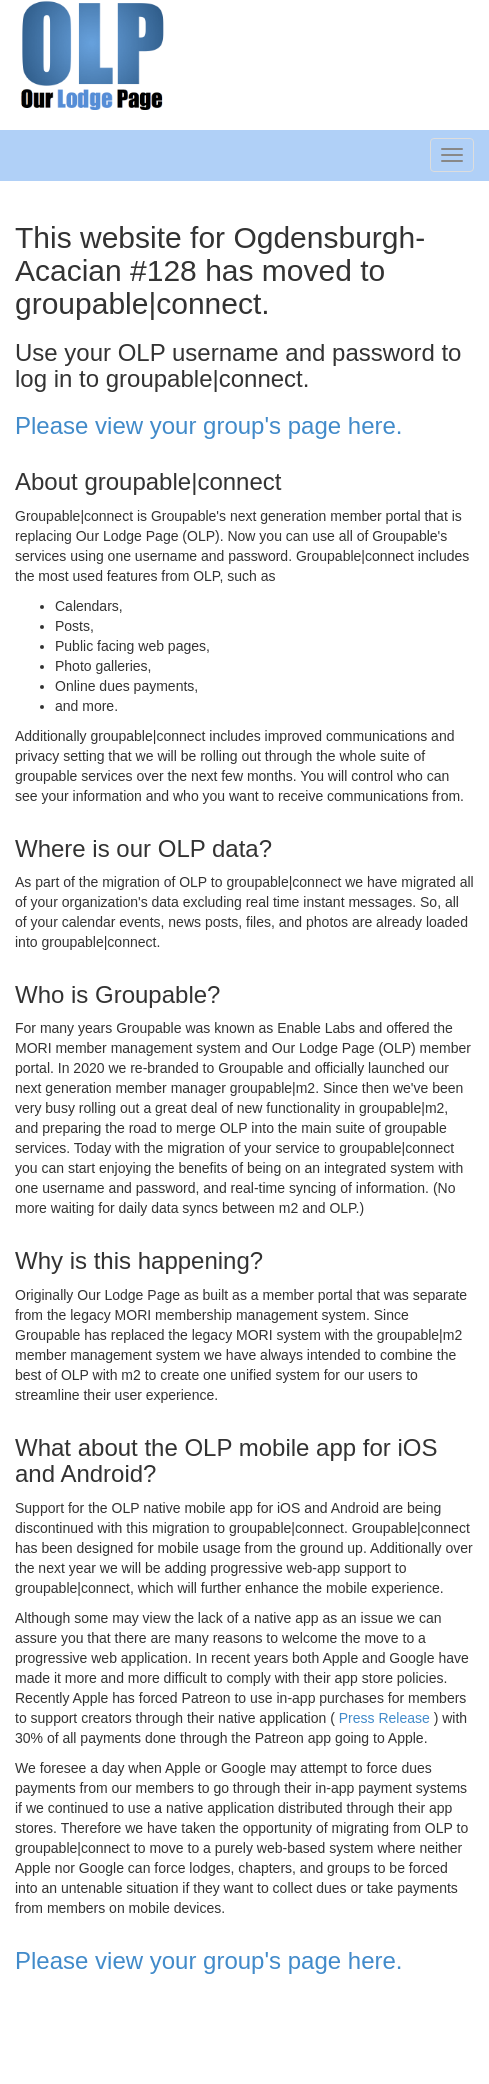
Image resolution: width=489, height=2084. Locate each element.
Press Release (384, 1718)
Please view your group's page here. (208, 425)
